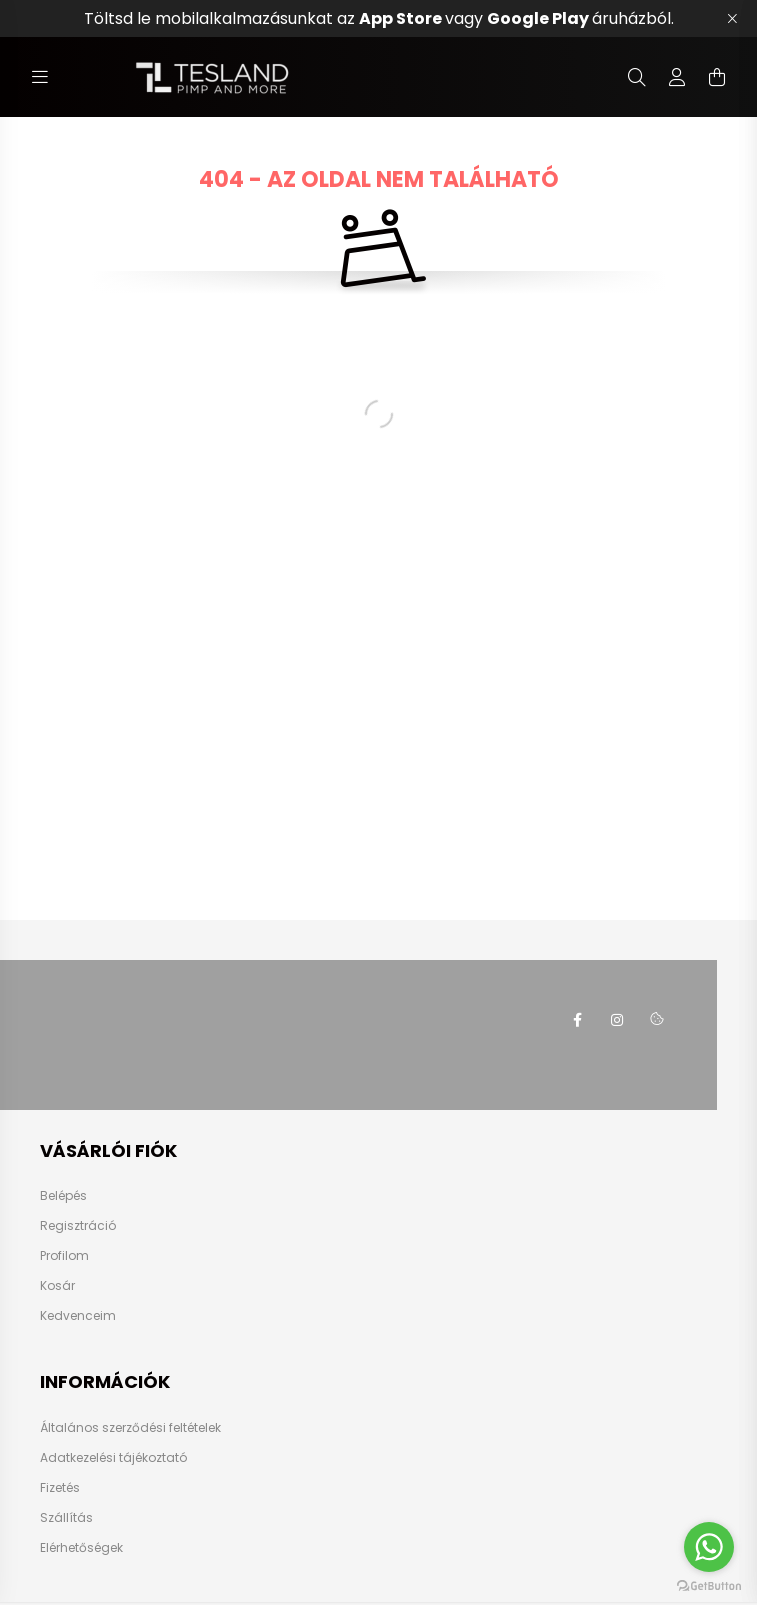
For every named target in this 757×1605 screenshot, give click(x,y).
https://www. (577, 1020)
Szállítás (66, 1518)
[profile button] (677, 77)
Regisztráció (78, 1226)
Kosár (57, 1286)
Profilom (64, 1256)
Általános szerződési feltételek (130, 1428)
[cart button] (717, 77)
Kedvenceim (78, 1316)
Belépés (63, 1196)
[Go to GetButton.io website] (709, 1585)
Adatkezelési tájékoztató (113, 1458)
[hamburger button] (40, 77)
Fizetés (60, 1488)
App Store (402, 18)
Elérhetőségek (81, 1548)
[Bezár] (732, 19)
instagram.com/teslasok (617, 1020)
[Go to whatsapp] (709, 1547)
